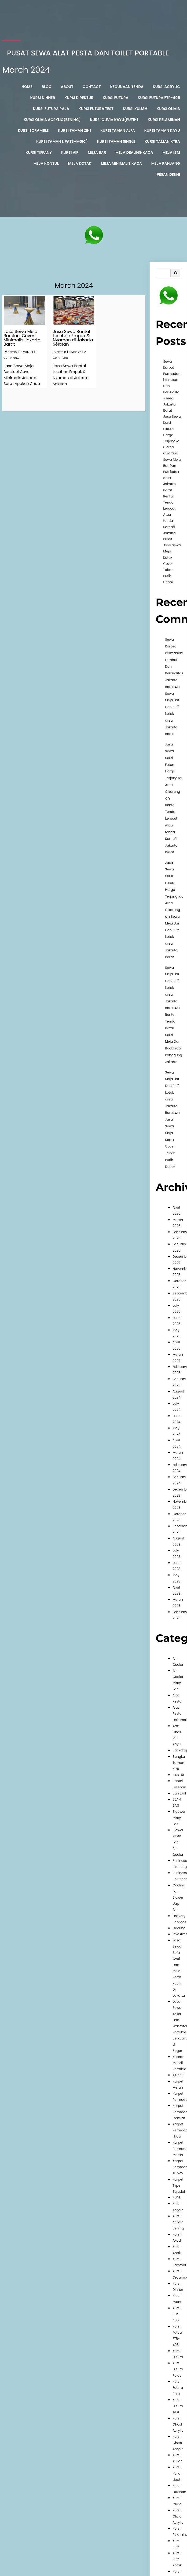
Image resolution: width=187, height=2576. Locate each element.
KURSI (176, 2250)
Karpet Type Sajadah (179, 2238)
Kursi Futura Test (177, 2459)
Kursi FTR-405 (176, 2367)
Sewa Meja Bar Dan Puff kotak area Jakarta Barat (172, 766)
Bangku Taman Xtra (178, 1815)
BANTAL (178, 1828)
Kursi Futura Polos (177, 2422)
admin (12, 404)
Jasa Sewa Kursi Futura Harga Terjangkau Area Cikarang (172, 488)
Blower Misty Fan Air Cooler (177, 1895)
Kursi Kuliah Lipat (177, 2526)
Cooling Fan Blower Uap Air (178, 1950)
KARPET (178, 2128)
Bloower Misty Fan (178, 1870)
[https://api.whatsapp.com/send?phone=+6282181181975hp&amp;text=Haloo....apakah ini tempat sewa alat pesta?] (175, 326)
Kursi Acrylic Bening (178, 2275)
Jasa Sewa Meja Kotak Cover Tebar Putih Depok (172, 616)
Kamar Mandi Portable (179, 2115)
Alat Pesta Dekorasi (179, 1766)
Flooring (179, 1981)
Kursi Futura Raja (177, 2440)
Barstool (179, 1846)
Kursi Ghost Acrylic (177, 2477)
